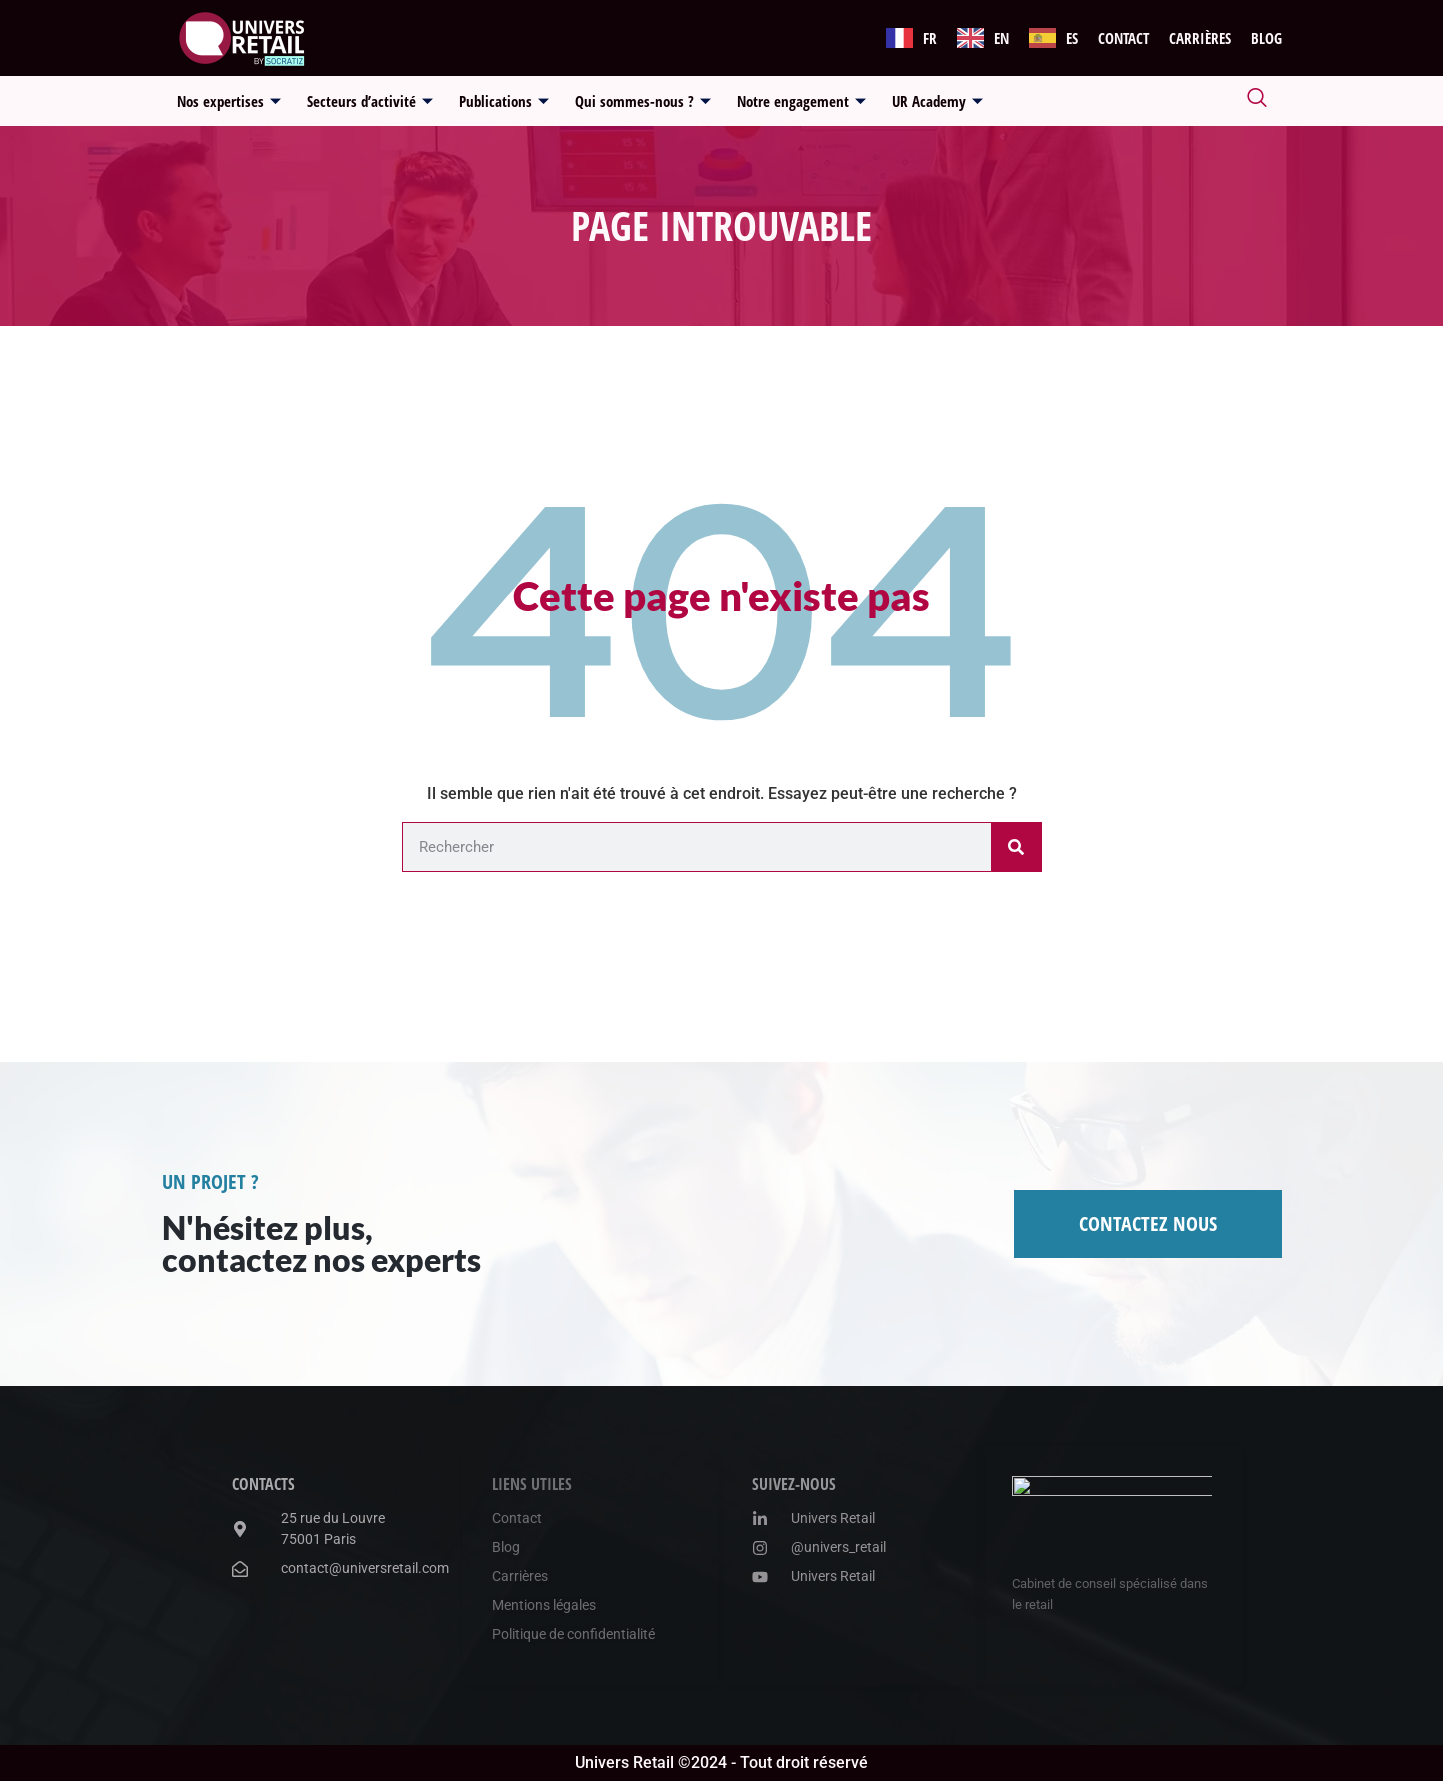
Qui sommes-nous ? (643, 101)
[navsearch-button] (1257, 101)
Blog (1266, 38)
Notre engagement (801, 101)
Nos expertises (229, 101)
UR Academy (937, 101)
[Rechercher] (1016, 847)
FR (930, 38)
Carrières (1200, 38)
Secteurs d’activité (370, 101)
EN (1001, 38)
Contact (1123, 38)
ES (1072, 38)
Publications (504, 101)
